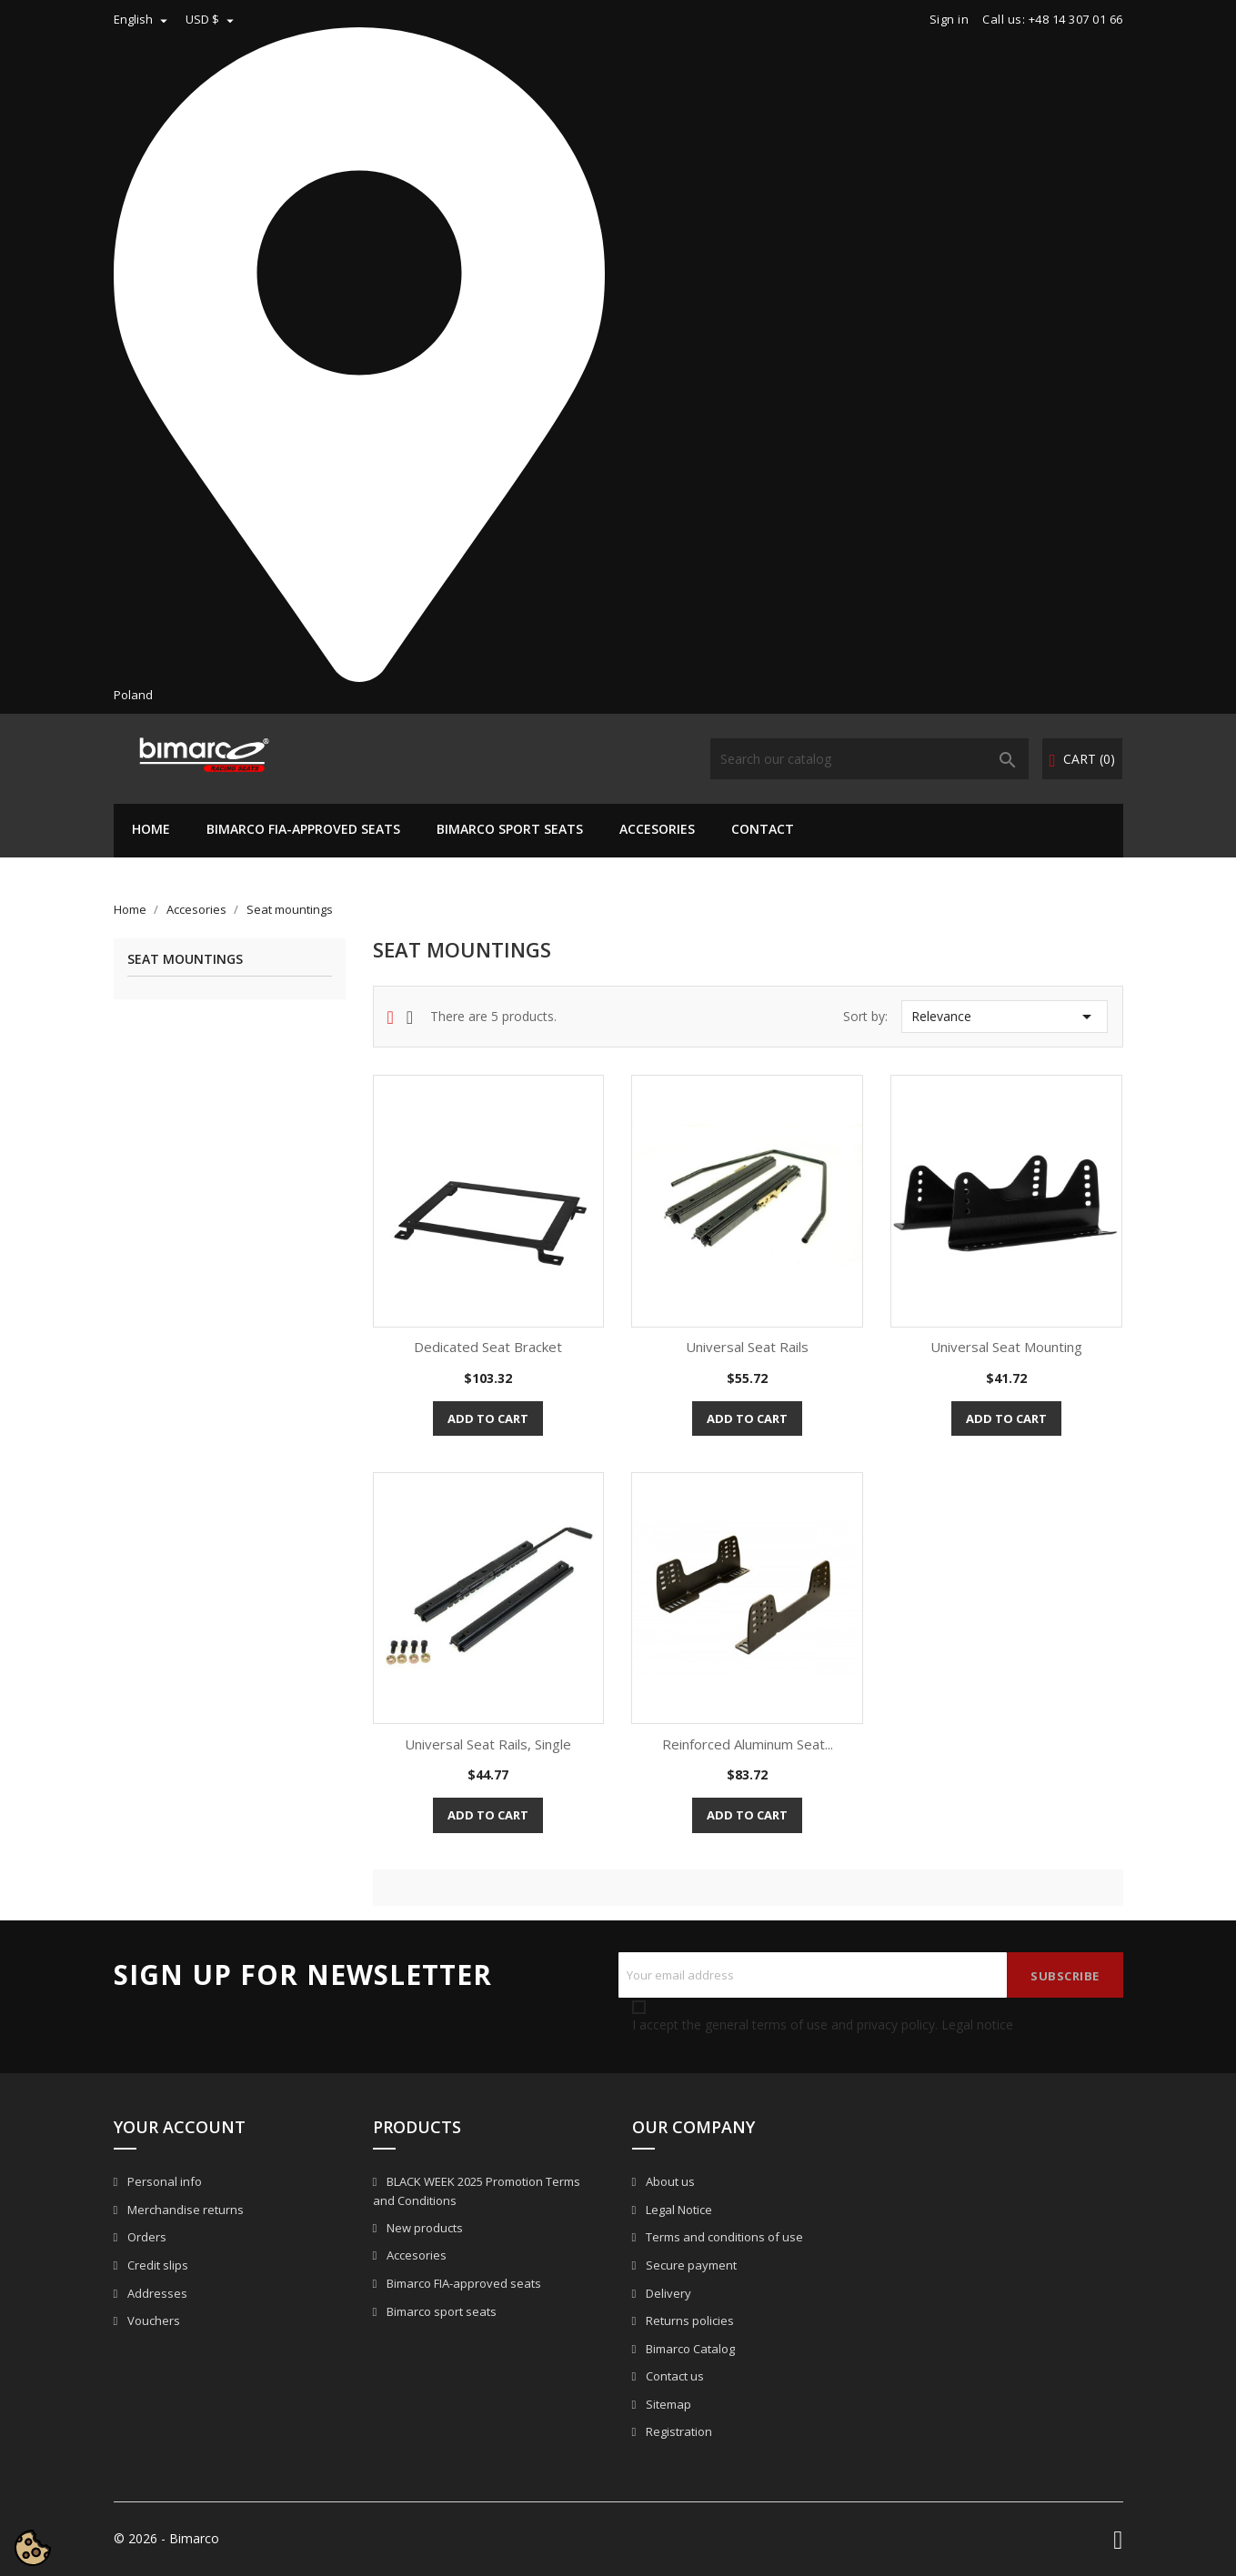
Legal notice (977, 2024)
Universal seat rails (747, 1347)
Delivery (667, 2293)
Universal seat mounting (1006, 1347)
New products (423, 2228)
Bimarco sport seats (510, 828)
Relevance (1004, 1016)
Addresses (156, 2293)
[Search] (869, 758)
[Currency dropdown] (212, 19)
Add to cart (487, 1418)
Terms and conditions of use (723, 2237)
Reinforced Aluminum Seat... (747, 1744)
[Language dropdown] (143, 19)
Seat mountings (185, 959)
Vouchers (152, 2320)
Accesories (657, 828)
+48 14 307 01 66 (1076, 19)
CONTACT (762, 828)
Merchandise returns (184, 2209)
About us (669, 2181)
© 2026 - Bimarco (166, 2538)
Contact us (673, 2376)
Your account (180, 2127)
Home (151, 828)
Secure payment (690, 2265)
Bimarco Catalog (689, 2348)
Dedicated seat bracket (488, 1347)
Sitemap (667, 2404)
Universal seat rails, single (488, 1744)
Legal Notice (677, 2209)
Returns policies (688, 2320)
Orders (145, 2237)
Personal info (163, 2181)
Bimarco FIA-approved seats (303, 828)
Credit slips (156, 2265)
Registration (677, 2431)
